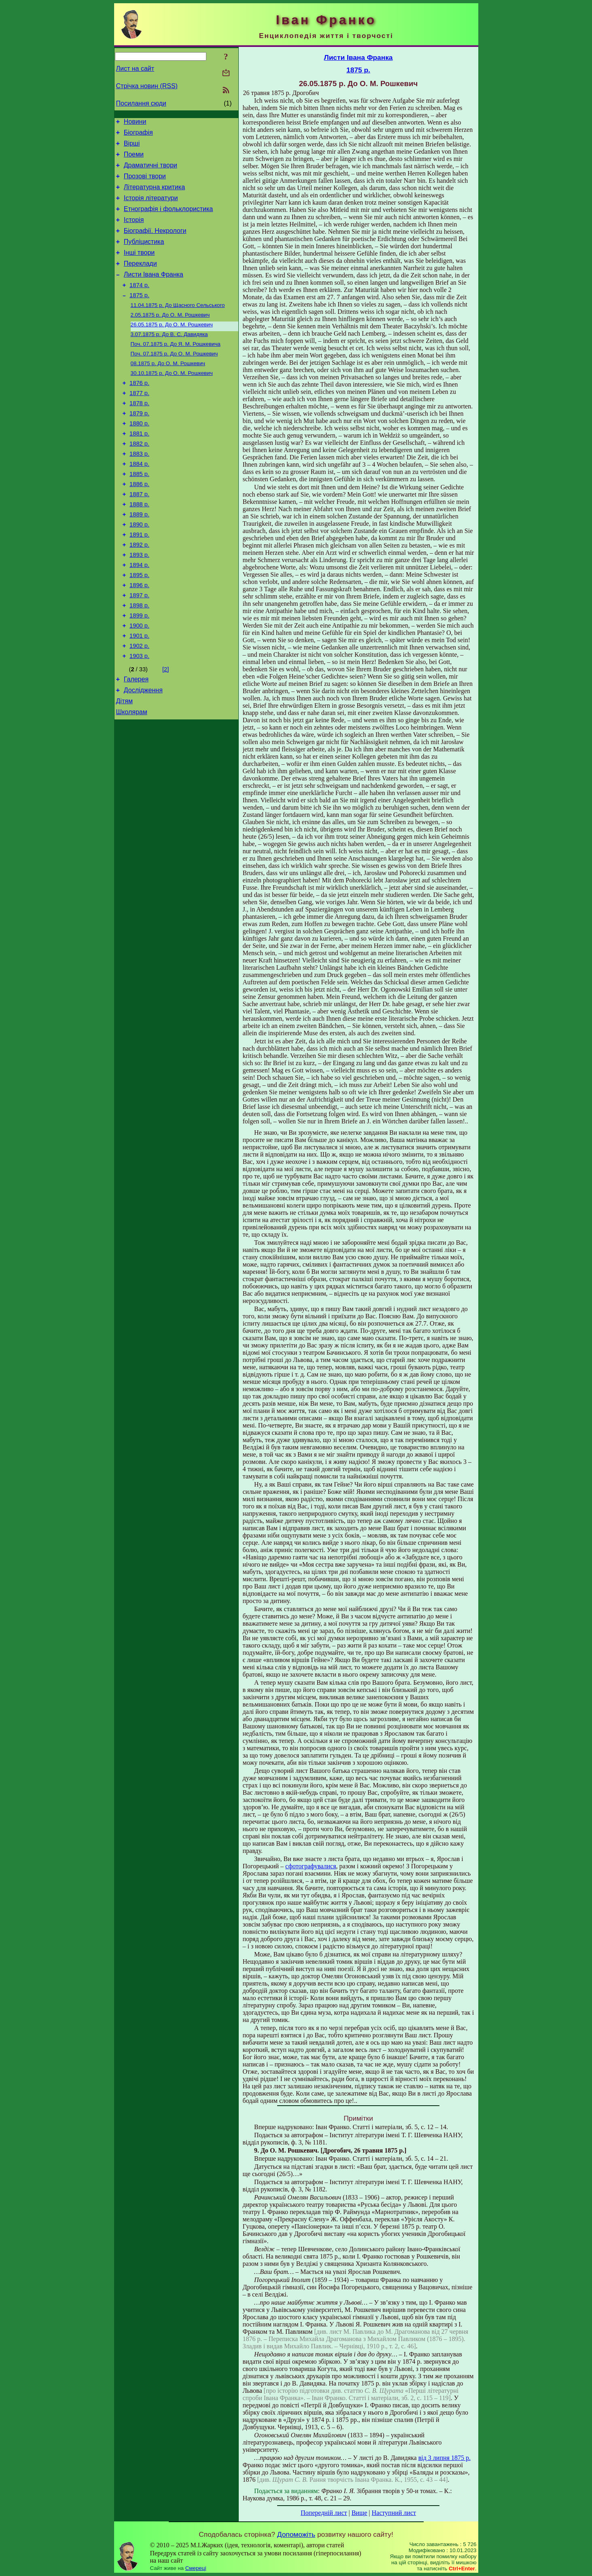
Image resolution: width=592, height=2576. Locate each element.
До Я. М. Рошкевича (176, 369)
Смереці (195, 2568)
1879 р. (139, 445)
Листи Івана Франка (153, 292)
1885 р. (139, 513)
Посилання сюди (141, 103)
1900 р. (139, 683)
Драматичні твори (150, 171)
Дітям (124, 765)
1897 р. (139, 649)
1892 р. (139, 592)
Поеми (134, 159)
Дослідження (143, 753)
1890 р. (139, 570)
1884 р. (139, 502)
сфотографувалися (310, 1866)
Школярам (131, 777)
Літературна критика (154, 195)
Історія (134, 231)
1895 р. (139, 626)
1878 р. (139, 434)
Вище (359, 2512)
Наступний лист (394, 2512)
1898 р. (139, 660)
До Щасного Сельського (178, 327)
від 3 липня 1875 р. (444, 2457)
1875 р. (139, 316)
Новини (135, 122)
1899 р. (139, 671)
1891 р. (139, 581)
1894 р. (139, 615)
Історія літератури (151, 207)
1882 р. (139, 479)
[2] (165, 730)
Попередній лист (324, 2512)
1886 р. (139, 524)
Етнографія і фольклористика (168, 219)
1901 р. (139, 694)
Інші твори (139, 268)
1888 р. (139, 547)
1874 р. (139, 304)
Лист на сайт (135, 68)
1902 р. (139, 705)
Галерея (136, 741)
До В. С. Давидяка (169, 358)
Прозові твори (145, 183)
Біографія (138, 134)
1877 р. (139, 422)
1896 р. (139, 637)
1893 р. (139, 604)
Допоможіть (296, 2534)
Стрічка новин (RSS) (147, 85)
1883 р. (139, 490)
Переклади (140, 280)
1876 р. (139, 411)
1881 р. (139, 468)
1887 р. (139, 536)
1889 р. (139, 558)
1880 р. (139, 456)
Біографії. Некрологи (155, 244)
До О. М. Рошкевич (170, 337)
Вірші (132, 147)
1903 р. (139, 717)
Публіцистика (144, 256)
